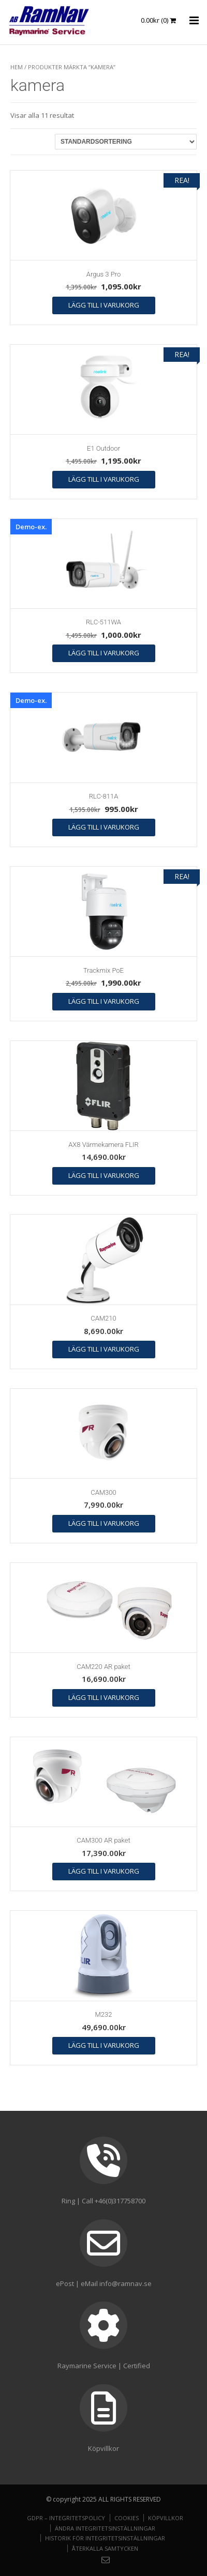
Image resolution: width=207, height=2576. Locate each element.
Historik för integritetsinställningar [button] (105, 2538)
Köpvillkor (165, 2518)
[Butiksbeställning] (126, 141)
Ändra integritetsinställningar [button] (105, 2528)
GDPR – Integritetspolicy (66, 2518)
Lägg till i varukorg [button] (103, 305)
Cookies (126, 2518)
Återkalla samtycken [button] (105, 2548)
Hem (16, 67)
